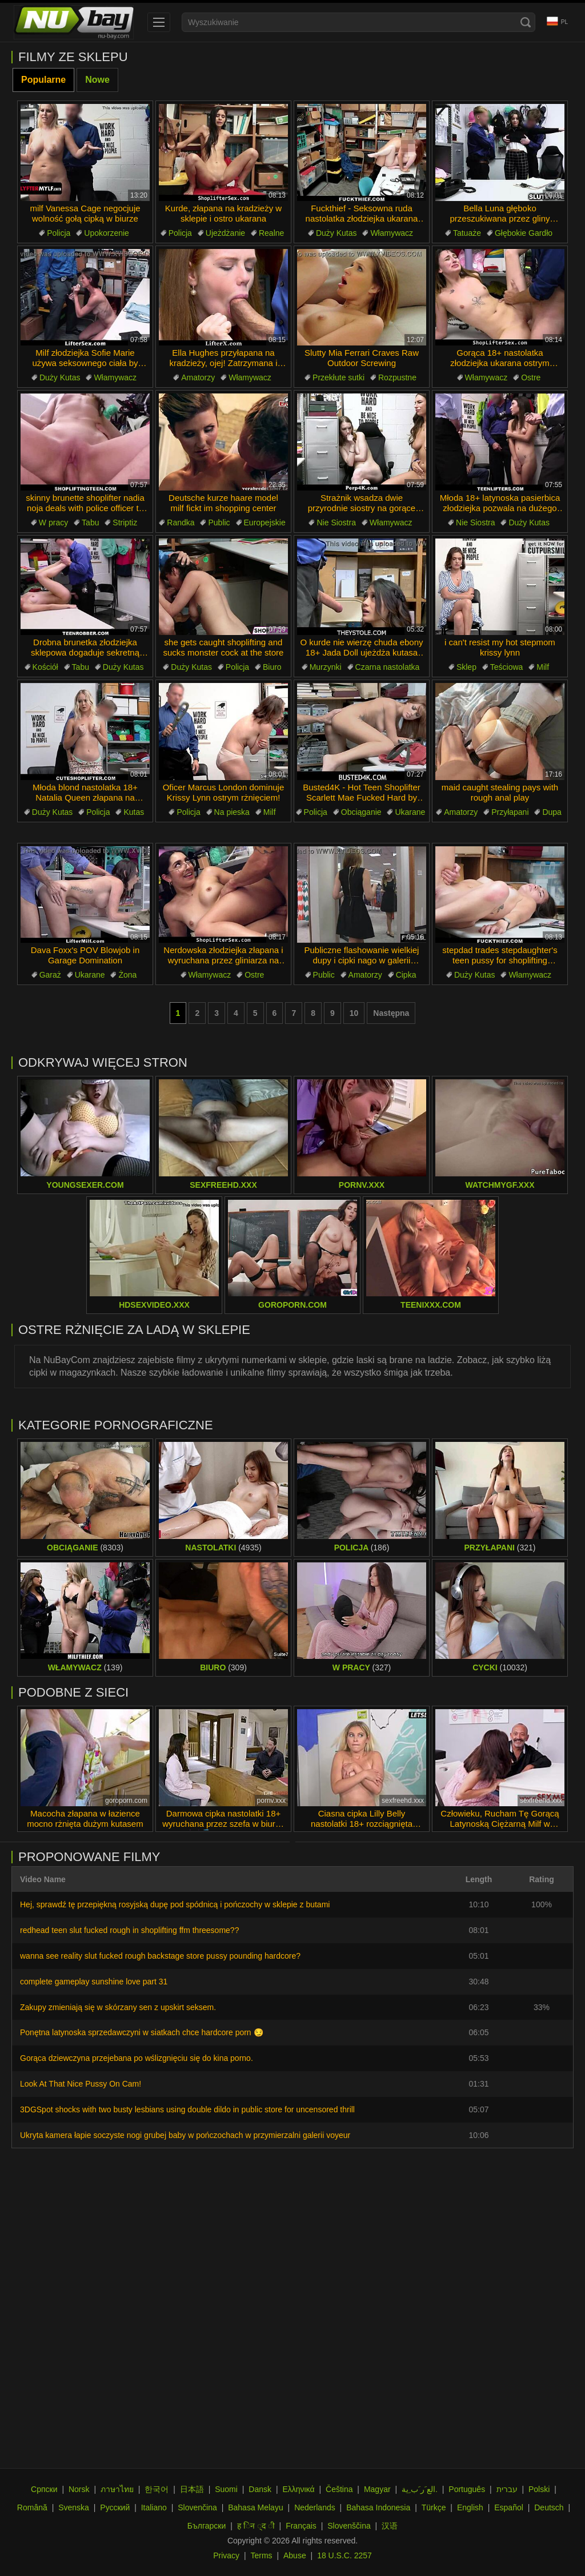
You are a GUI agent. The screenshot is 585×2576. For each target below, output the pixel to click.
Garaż (50, 974)
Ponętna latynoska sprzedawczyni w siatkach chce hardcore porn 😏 (141, 2032)
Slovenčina (197, 2507)
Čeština (339, 2489)
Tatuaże (467, 233)
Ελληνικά (298, 2489)
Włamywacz (391, 233)
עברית (507, 2489)
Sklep (466, 667)
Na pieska (232, 812)
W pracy (53, 522)
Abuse (294, 2555)
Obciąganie (361, 812)
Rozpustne (397, 377)
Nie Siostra (335, 522)
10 (354, 1013)
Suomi (226, 2489)
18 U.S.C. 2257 (344, 2555)
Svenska (73, 2507)
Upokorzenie (106, 233)
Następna (391, 1013)
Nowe (97, 80)
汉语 (390, 2525)
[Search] (525, 22)
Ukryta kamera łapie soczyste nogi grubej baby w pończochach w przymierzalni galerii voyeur (185, 2135)
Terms (261, 2555)
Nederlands (314, 2507)
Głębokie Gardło (523, 233)
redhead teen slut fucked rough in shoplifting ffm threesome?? (129, 1930)
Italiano (154, 2507)
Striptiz (125, 522)
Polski (539, 2489)
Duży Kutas (336, 233)
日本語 (192, 2489)
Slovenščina (349, 2525)
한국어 (157, 2489)
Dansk (260, 2489)
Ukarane (410, 812)
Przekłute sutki (338, 377)
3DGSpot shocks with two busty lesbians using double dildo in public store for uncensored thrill (187, 2109)
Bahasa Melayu (255, 2507)
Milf (542, 667)
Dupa (551, 812)
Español (508, 2507)
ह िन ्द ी (256, 2525)
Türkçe (434, 2507)
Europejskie (265, 522)
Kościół (45, 667)
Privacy (226, 2555)
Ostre (530, 377)
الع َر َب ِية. (420, 2489)
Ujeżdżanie (225, 233)
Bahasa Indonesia (378, 2507)
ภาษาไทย (117, 2489)
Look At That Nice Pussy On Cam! (80, 2083)
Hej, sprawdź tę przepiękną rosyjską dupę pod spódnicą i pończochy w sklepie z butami (175, 1904)
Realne (271, 233)
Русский (115, 2507)
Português (466, 2489)
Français (301, 2525)
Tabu (90, 522)
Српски (44, 2489)
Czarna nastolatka (387, 667)
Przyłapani (509, 812)
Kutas (133, 812)
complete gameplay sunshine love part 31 (93, 1981)
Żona (127, 974)
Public (219, 522)
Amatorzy (198, 377)
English (470, 2507)
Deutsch (548, 2507)
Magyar (377, 2489)
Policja (58, 233)
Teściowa (506, 667)
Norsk (79, 2489)
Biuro (272, 667)
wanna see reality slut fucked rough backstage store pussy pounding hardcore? (160, 1955)
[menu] (158, 22)
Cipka (406, 974)
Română (32, 2507)
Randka (180, 522)
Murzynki (326, 667)
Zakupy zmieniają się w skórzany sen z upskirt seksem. (118, 2007)
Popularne (43, 80)
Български (206, 2525)
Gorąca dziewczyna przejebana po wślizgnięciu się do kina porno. (136, 2058)
